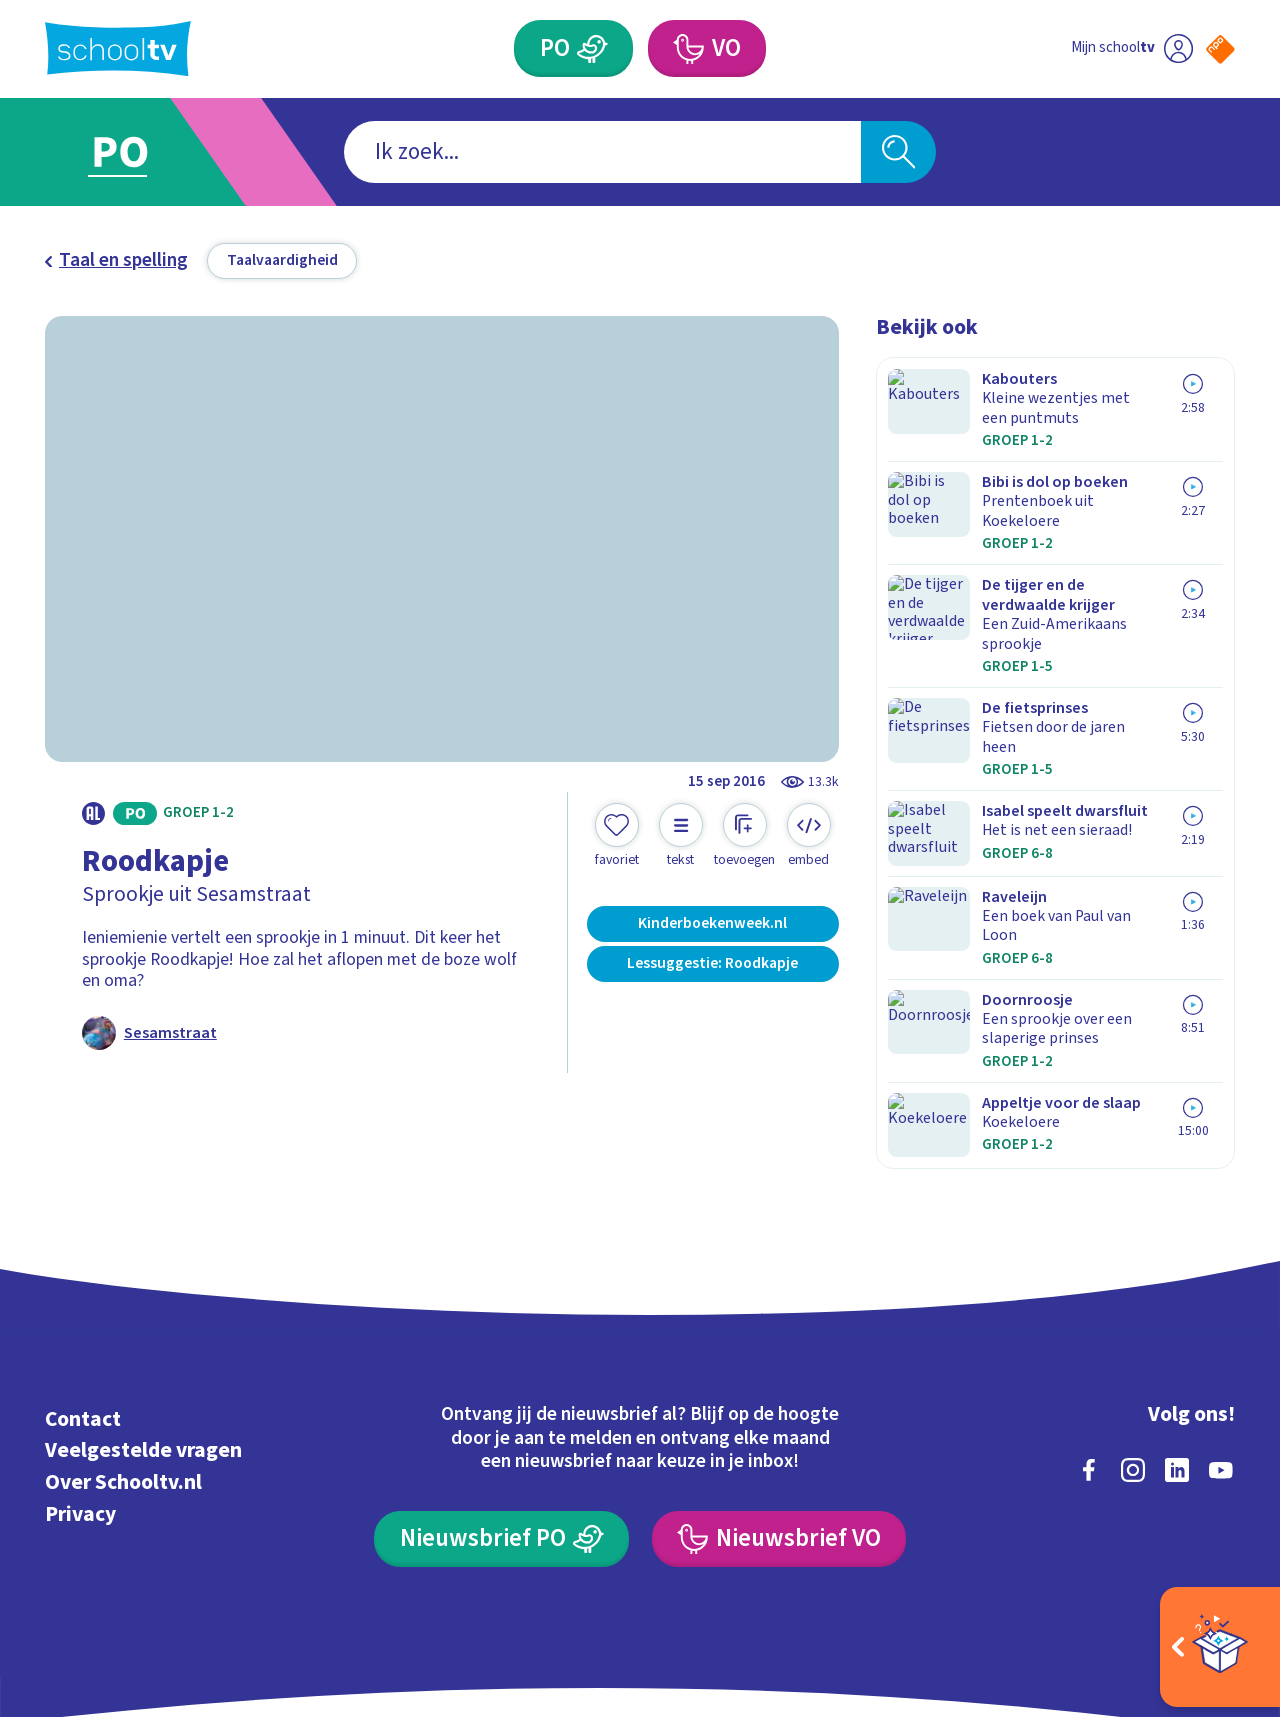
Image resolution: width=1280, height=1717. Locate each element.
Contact (83, 1303)
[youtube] (1221, 1354)
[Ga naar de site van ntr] (1201, 1533)
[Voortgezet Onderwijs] (687, 48)
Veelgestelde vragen (143, 1335)
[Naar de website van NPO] (1220, 49)
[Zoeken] (898, 152)
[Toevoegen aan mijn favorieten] (617, 836)
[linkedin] (1177, 1354)
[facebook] (1089, 1354)
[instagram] (1133, 1354)
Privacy (80, 1398)
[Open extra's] (1220, 1647)
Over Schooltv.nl (123, 1366)
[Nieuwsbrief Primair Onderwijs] (501, 1423)
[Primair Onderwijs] (593, 48)
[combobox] (602, 152)
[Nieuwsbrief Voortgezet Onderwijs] (779, 1423)
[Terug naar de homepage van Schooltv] (118, 48)
